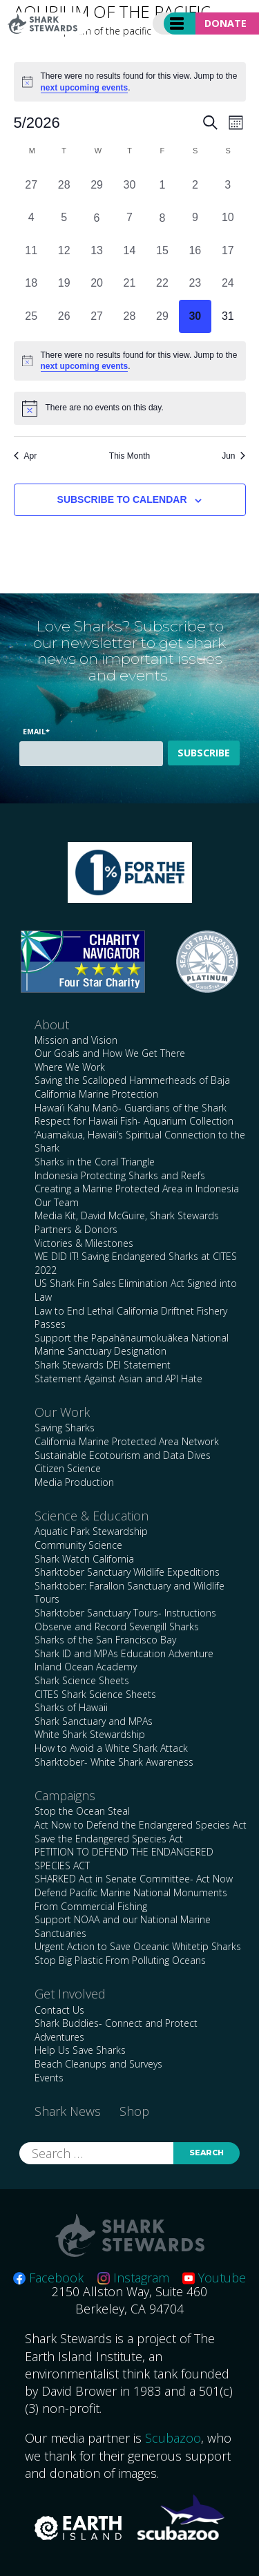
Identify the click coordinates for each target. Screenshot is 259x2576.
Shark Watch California (84, 1558)
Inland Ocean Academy (86, 1666)
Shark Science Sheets (82, 1680)
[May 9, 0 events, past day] (195, 218)
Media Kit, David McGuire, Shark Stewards (127, 1215)
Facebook (48, 2277)
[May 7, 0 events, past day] (129, 218)
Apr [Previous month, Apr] (25, 456)
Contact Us (59, 2009)
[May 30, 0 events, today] (195, 316)
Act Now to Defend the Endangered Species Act (141, 1824)
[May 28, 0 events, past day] (129, 316)
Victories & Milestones (84, 1243)
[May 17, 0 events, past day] (227, 250)
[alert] (130, 82)
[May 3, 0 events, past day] (227, 185)
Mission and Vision (76, 1040)
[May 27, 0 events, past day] (96, 316)
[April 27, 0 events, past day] (31, 185)
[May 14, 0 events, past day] (129, 250)
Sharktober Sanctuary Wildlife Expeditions (127, 1571)
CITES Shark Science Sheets (95, 1694)
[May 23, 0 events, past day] (195, 283)
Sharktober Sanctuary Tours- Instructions (125, 1612)
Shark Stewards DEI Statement (103, 1364)
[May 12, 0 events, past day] (64, 250)
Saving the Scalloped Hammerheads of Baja (132, 1080)
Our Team (57, 1202)
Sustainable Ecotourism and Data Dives (123, 1455)
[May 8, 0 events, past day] (162, 218)
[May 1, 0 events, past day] (162, 185)
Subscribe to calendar (122, 499)
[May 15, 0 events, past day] (162, 250)
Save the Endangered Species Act (109, 1838)
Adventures (59, 2036)
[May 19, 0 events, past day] (64, 283)
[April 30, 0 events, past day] (129, 185)
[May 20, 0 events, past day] (96, 283)
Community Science (78, 1545)
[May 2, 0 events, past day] (195, 185)
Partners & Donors (76, 1229)
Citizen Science (68, 1468)
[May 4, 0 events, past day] (31, 218)
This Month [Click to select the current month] (129, 456)
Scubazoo (173, 2438)
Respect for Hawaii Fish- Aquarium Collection (134, 1120)
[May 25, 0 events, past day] (31, 316)
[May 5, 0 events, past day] (64, 218)
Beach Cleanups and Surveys (98, 2063)
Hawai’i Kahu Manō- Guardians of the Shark (131, 1107)
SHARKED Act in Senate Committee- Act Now (134, 1878)
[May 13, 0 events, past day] (96, 250)
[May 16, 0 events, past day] (195, 250)
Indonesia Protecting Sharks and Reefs (120, 1175)
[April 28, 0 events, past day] (64, 185)
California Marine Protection (96, 1093)
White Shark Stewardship (90, 1734)
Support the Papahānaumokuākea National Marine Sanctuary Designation (132, 1344)
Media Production (74, 1482)
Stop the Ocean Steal (82, 1810)
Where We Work (70, 1067)
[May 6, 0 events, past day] (96, 218)
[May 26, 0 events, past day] (64, 316)
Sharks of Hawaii (71, 1707)
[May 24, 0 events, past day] (227, 283)
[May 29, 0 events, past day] (162, 316)
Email (36, 731)
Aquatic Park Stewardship (91, 1531)
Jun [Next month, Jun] (233, 456)
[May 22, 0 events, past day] (162, 283)
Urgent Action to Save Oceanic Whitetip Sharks (138, 1946)
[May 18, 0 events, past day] (31, 283)
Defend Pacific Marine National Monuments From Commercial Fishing (131, 1899)
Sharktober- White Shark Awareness (114, 1761)
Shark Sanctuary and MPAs (94, 1721)
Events (49, 2077)
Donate (225, 23)
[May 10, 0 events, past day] (227, 218)
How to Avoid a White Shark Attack (111, 1748)
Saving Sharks (65, 1427)
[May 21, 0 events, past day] (129, 283)
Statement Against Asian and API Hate (118, 1378)
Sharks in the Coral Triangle (95, 1161)
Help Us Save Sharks (80, 2050)
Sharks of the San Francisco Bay (105, 1639)
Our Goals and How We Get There (110, 1053)
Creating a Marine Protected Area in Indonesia (137, 1188)
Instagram (133, 2277)
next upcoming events (84, 88)
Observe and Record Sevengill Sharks (117, 1626)
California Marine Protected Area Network (127, 1441)
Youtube (214, 2277)
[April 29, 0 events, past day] (96, 185)
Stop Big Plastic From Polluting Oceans (120, 1960)
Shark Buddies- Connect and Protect (116, 2023)
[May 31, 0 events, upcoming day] (227, 316)
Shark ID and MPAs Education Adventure (124, 1653)
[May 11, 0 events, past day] (31, 250)
